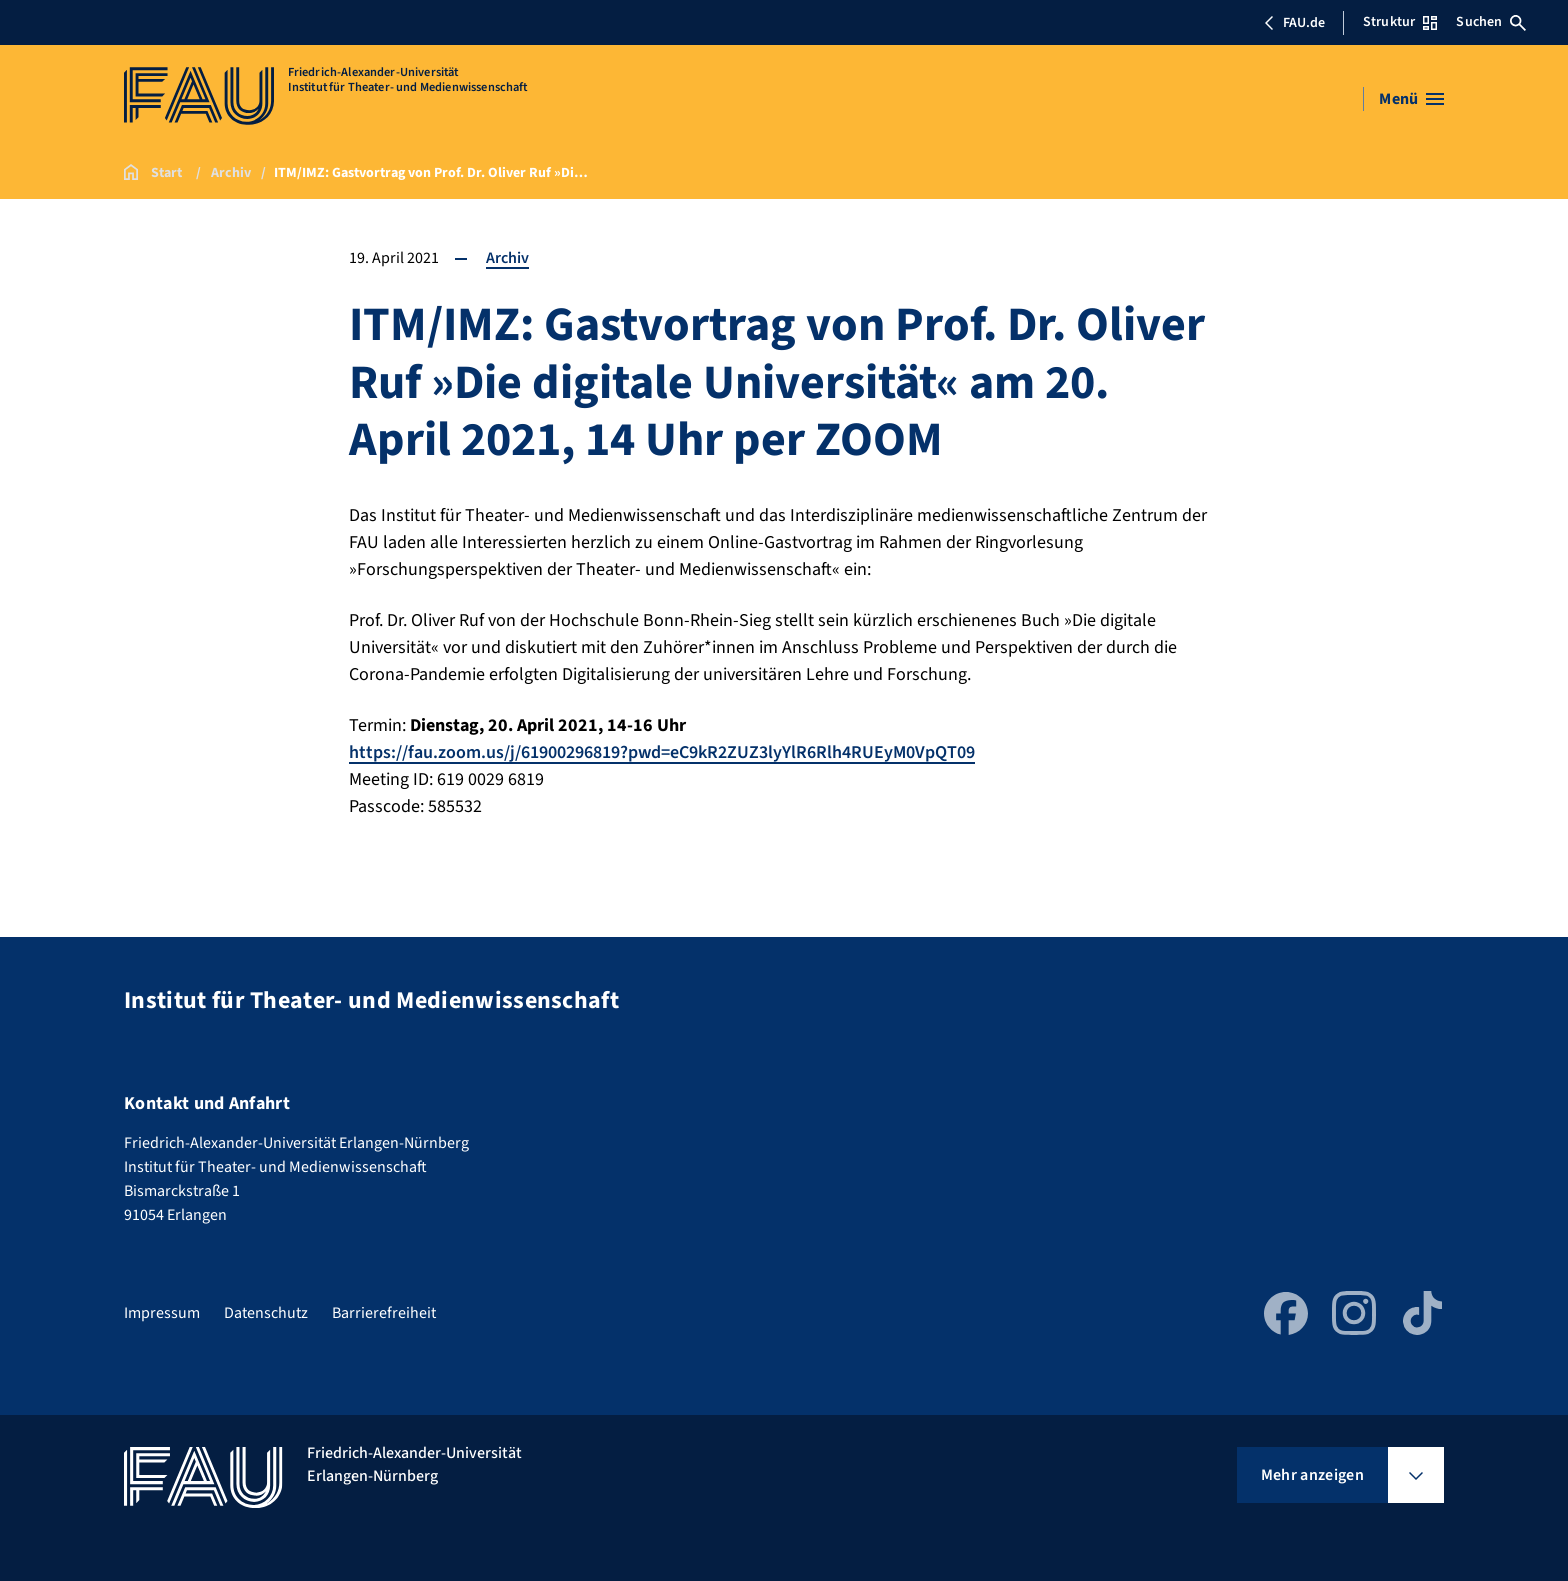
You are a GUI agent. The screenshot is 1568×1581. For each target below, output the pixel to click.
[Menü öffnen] (1411, 99)
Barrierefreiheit (384, 1313)
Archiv (507, 258)
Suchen (1491, 22)
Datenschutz (266, 1313)
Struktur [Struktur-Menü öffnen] (1400, 22)
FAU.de (1294, 23)
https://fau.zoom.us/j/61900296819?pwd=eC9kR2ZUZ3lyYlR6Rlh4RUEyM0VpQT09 (662, 752)
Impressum (162, 1313)
